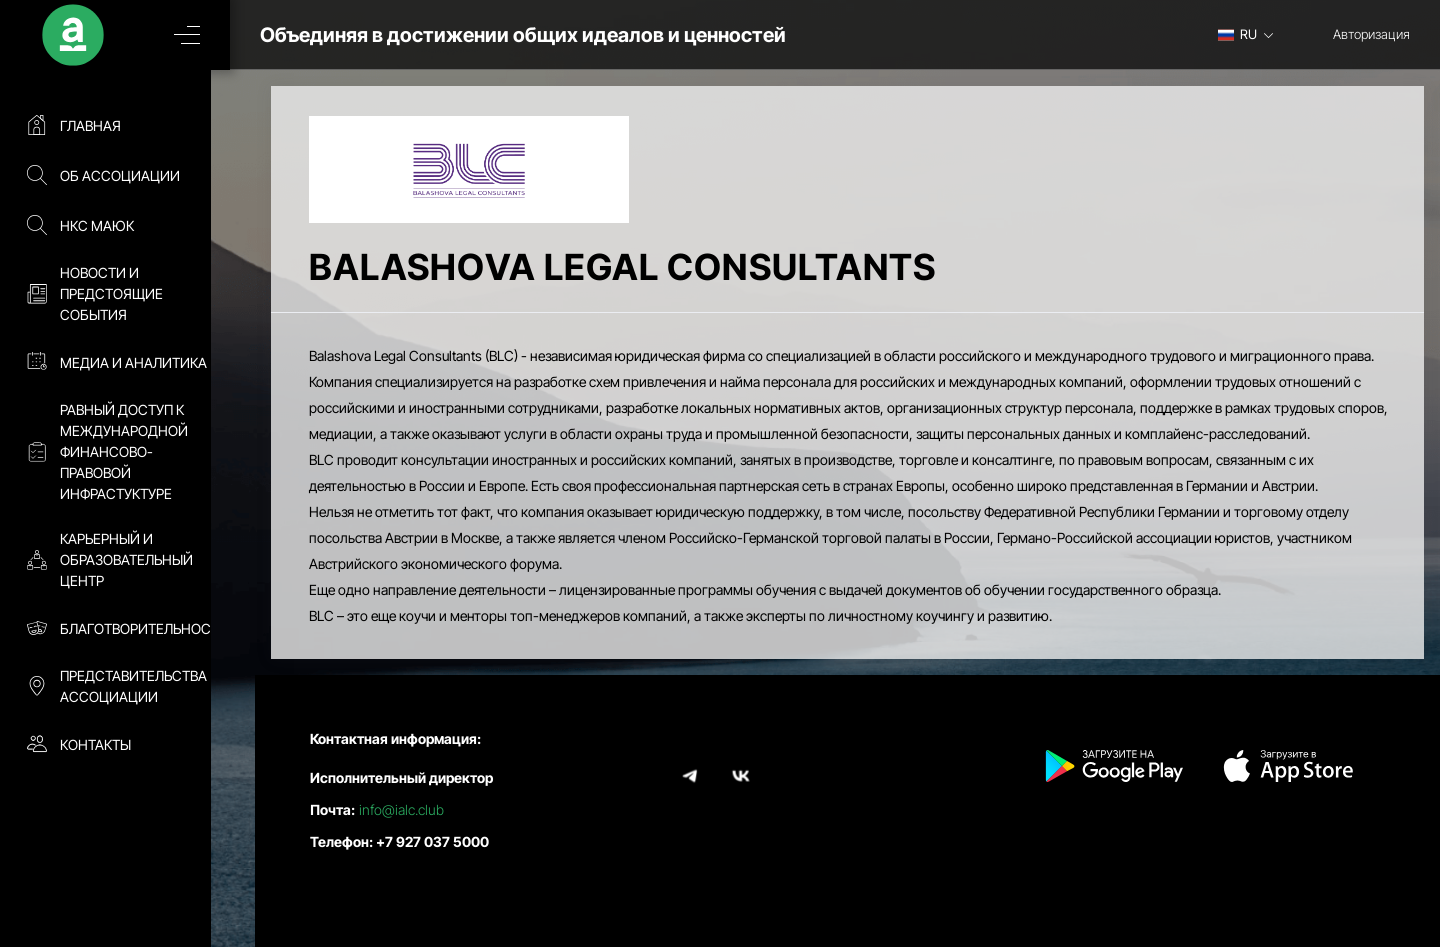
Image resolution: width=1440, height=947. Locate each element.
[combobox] (1253, 34)
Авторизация (1371, 34)
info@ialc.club (401, 809)
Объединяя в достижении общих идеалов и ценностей (548, 35)
